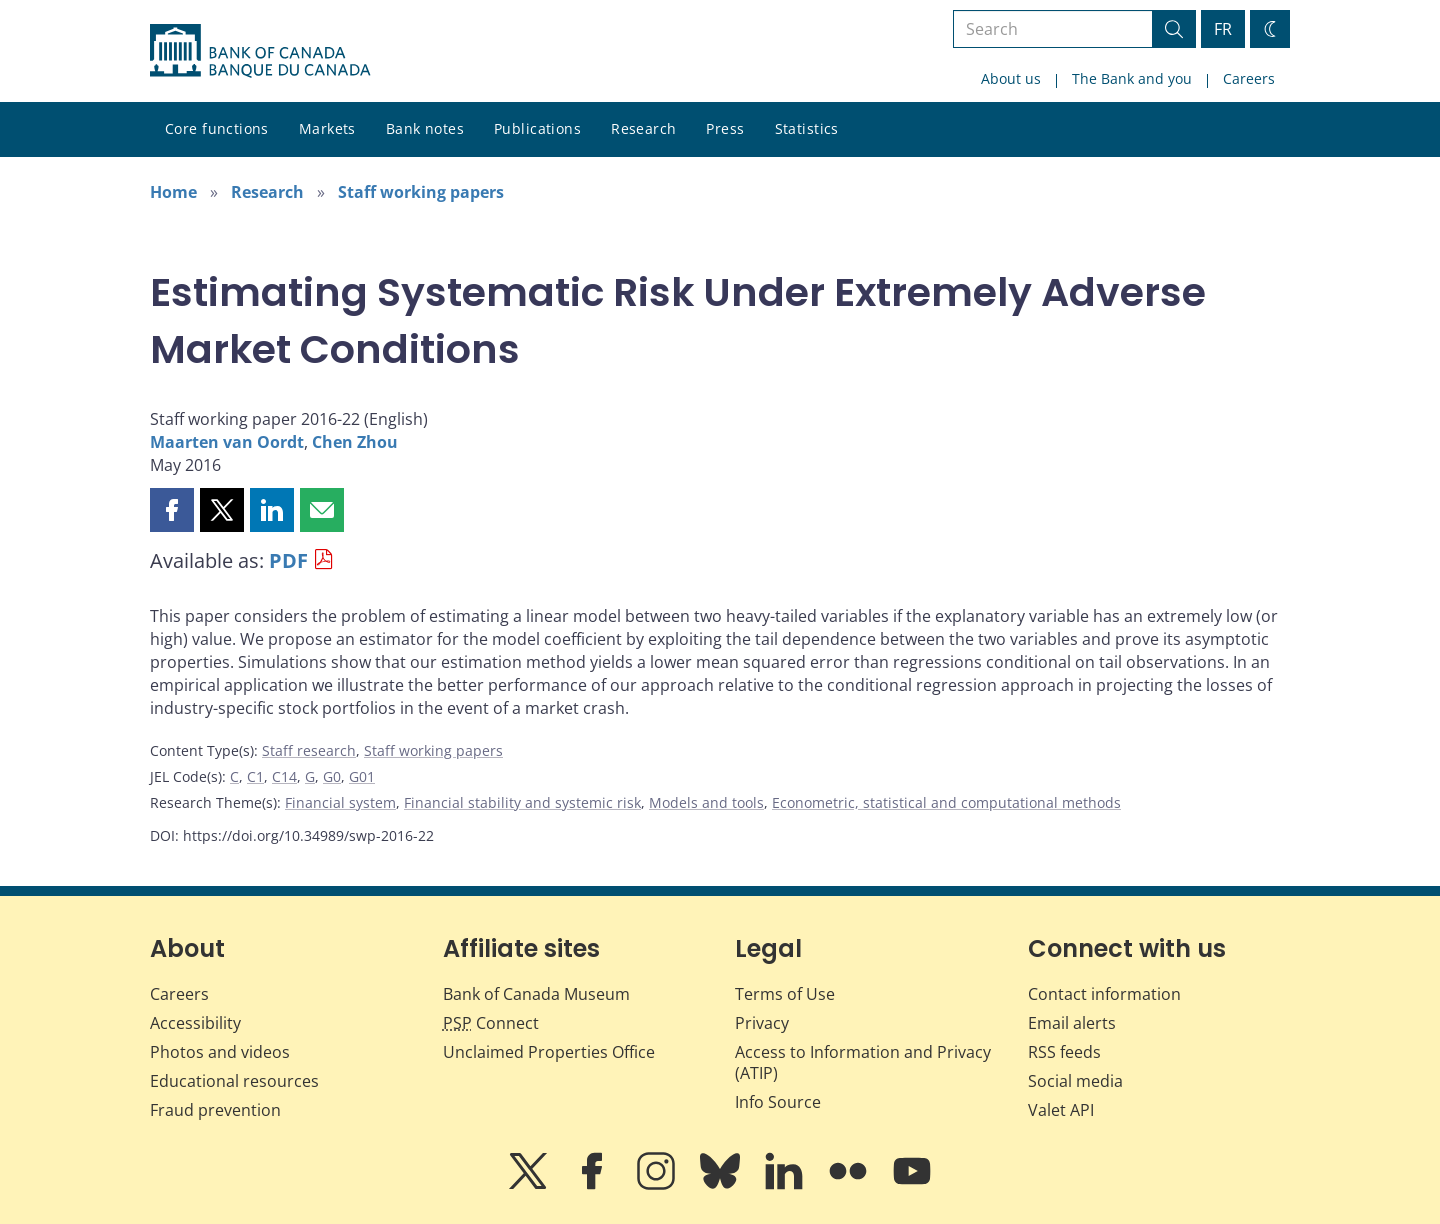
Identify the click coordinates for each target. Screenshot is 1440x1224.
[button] (172, 510)
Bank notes (425, 128)
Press (725, 128)
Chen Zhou (355, 442)
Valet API (1061, 1110)
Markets (327, 128)
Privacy (762, 1023)
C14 (284, 776)
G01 (362, 776)
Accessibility (195, 1023)
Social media (1075, 1081)
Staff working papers (421, 192)
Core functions (217, 128)
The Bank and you (1132, 78)
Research (643, 128)
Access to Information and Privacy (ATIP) (863, 1062)
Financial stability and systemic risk (522, 802)
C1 (255, 776)
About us (1011, 78)
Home (173, 192)
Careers (1249, 78)
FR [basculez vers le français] (1223, 29)
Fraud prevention (215, 1110)
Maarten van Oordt (227, 442)
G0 (332, 776)
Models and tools (706, 802)
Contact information (1104, 994)
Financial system (340, 802)
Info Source (778, 1102)
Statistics (807, 128)
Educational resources (234, 1081)
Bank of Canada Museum (536, 994)
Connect (491, 1023)
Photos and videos (220, 1052)
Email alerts (1072, 1023)
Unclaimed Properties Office (549, 1052)
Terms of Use (785, 994)
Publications (537, 128)
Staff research (309, 750)
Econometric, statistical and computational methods (946, 802)
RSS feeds (1064, 1052)
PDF (288, 560)
